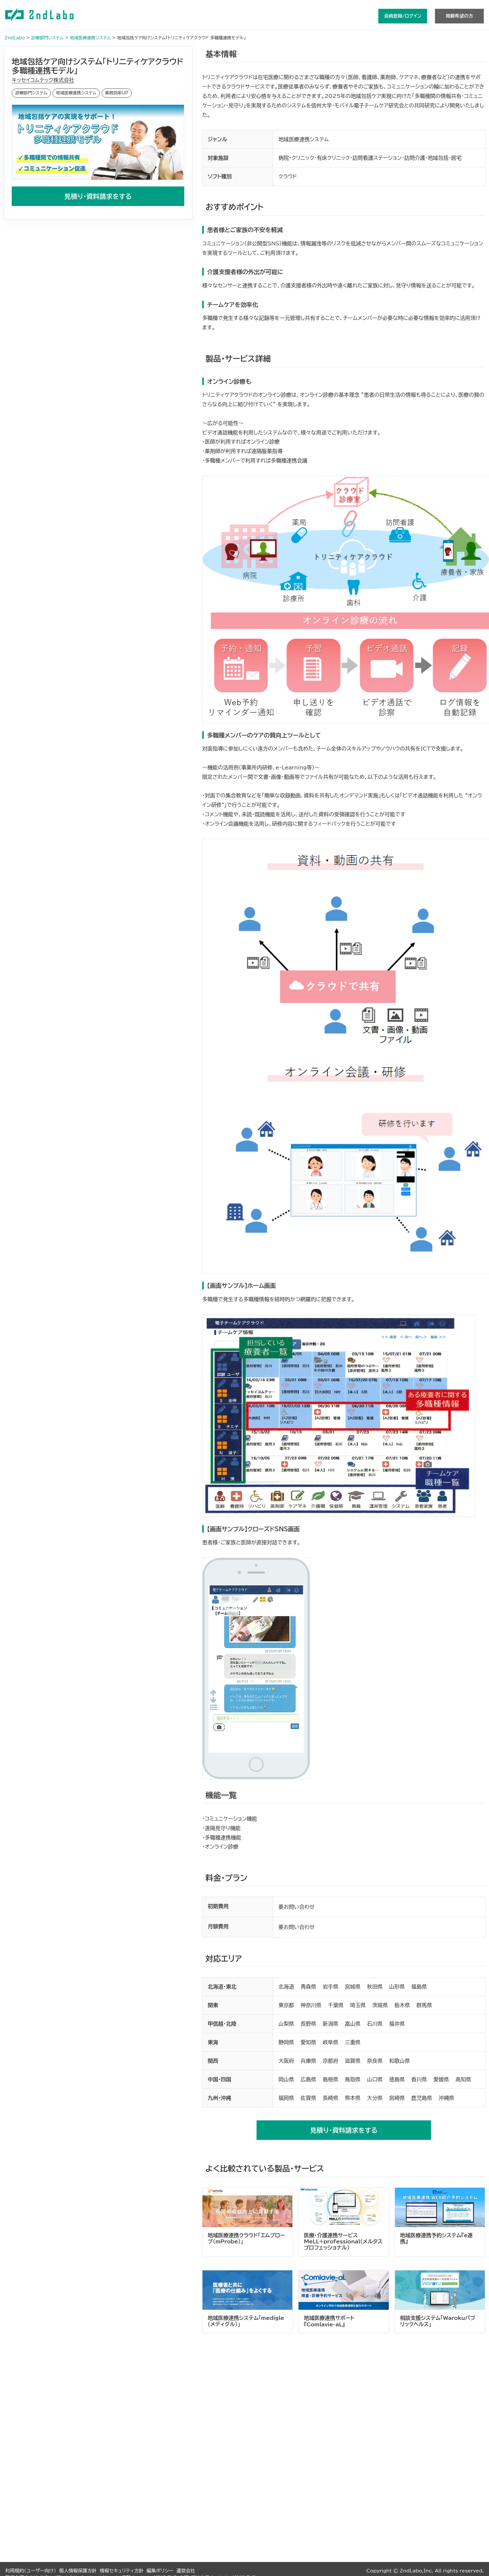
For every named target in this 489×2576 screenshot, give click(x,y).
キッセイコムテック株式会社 (43, 80)
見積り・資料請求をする (98, 196)
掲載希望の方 (459, 16)
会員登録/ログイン (402, 16)
